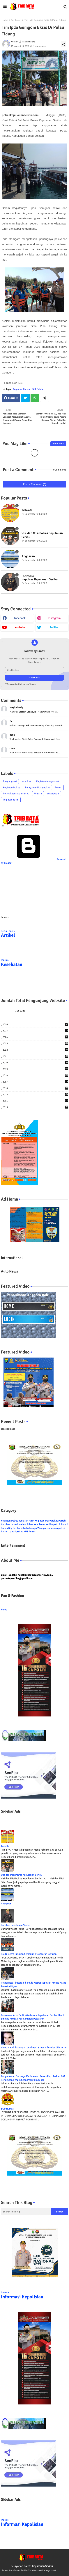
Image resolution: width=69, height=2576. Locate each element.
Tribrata (5, 1846)
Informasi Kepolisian (22, 2297)
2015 (35, 1094)
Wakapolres (43, 1528)
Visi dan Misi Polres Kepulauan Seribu (42, 535)
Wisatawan (53, 793)
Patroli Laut (7, 1531)
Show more (58, 443)
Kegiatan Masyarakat (47, 781)
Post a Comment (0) (34, 484)
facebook (20, 618)
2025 (35, 1031)
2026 (35, 1024)
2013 (35, 1107)
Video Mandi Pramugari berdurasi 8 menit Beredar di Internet (34, 2047)
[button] (65, 7)
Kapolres (26, 781)
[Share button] (44, 398)
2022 (35, 1050)
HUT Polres (30, 1531)
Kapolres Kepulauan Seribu (40, 579)
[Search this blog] (26, 2211)
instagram (54, 618)
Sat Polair (16, 20)
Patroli (62, 1520)
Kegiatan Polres (21, 389)
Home (5, 20)
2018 (35, 1075)
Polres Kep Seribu (11, 1528)
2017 (35, 1082)
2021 (35, 1056)
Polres (58, 787)
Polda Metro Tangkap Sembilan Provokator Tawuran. (29, 1954)
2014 (35, 1100)
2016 (35, 1088)
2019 (35, 1069)
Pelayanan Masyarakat (37, 787)
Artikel (8, 935)
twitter (54, 627)
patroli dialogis (29, 1528)
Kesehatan (11, 964)
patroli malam (18, 1524)
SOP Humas (7, 2108)
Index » (5, 960)
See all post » (8, 931)
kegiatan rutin (11, 799)
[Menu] (5, 7)
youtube (20, 627)
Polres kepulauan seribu (16, 793)
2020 (35, 1063)
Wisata (38, 793)
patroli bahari (60, 1524)
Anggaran (28, 556)
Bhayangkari (10, 781)
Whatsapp (35, 398)
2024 (35, 1037)
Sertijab (19, 1531)
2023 (35, 1043)
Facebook (13, 397)
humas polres (57, 1528)
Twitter (25, 398)
